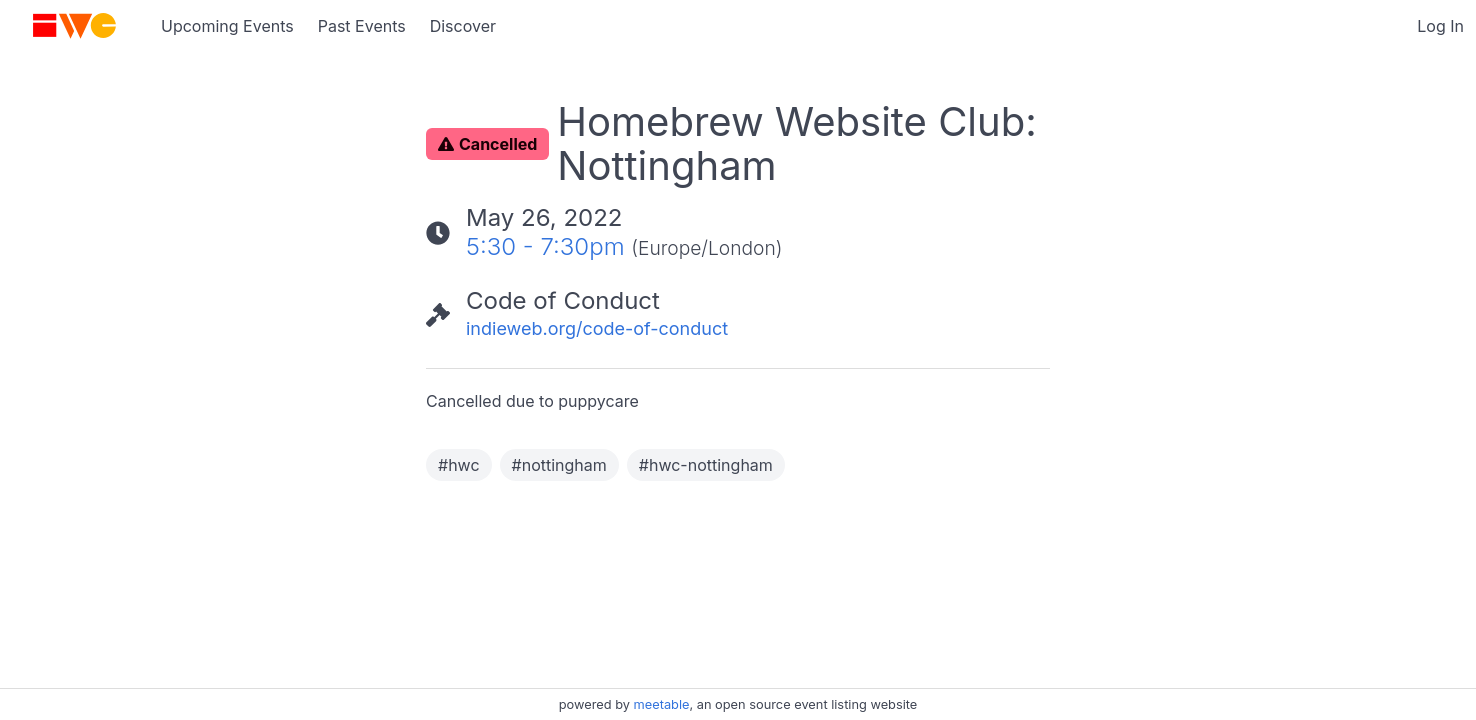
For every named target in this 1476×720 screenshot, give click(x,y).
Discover (463, 26)
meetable (662, 704)
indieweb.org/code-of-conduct (597, 328)
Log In (1440, 26)
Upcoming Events (227, 26)
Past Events (362, 26)
